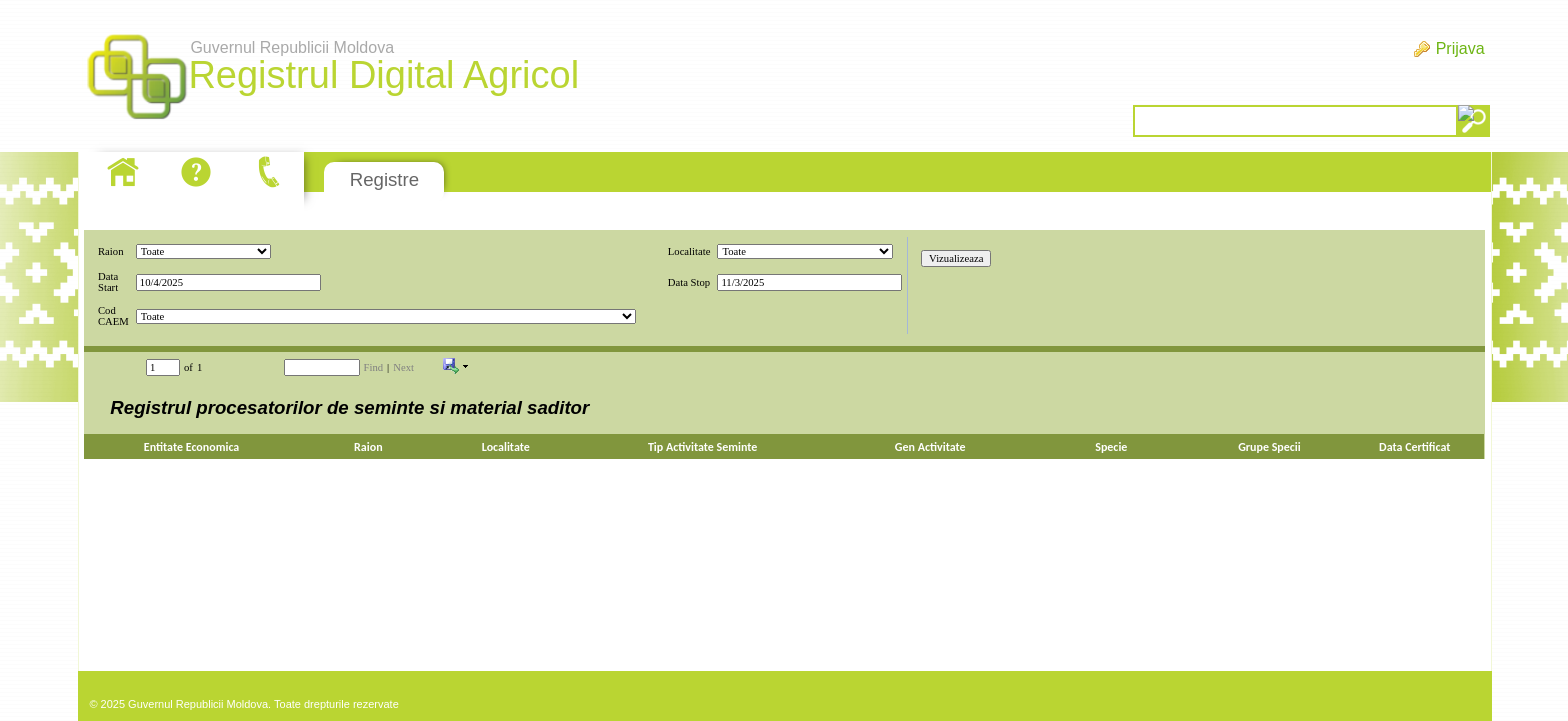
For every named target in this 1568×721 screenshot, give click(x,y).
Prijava (1460, 48)
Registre (384, 179)
